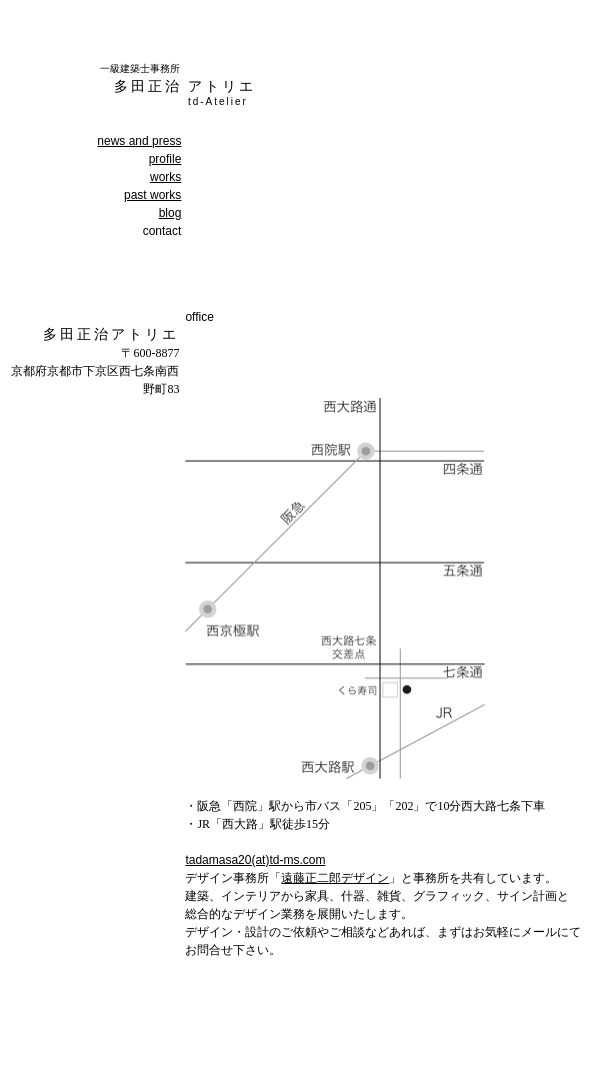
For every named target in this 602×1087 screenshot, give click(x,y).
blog (170, 213)
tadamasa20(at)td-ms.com (255, 860)
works (165, 177)
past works (152, 195)
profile (165, 159)
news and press (139, 141)
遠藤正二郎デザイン (335, 878)
